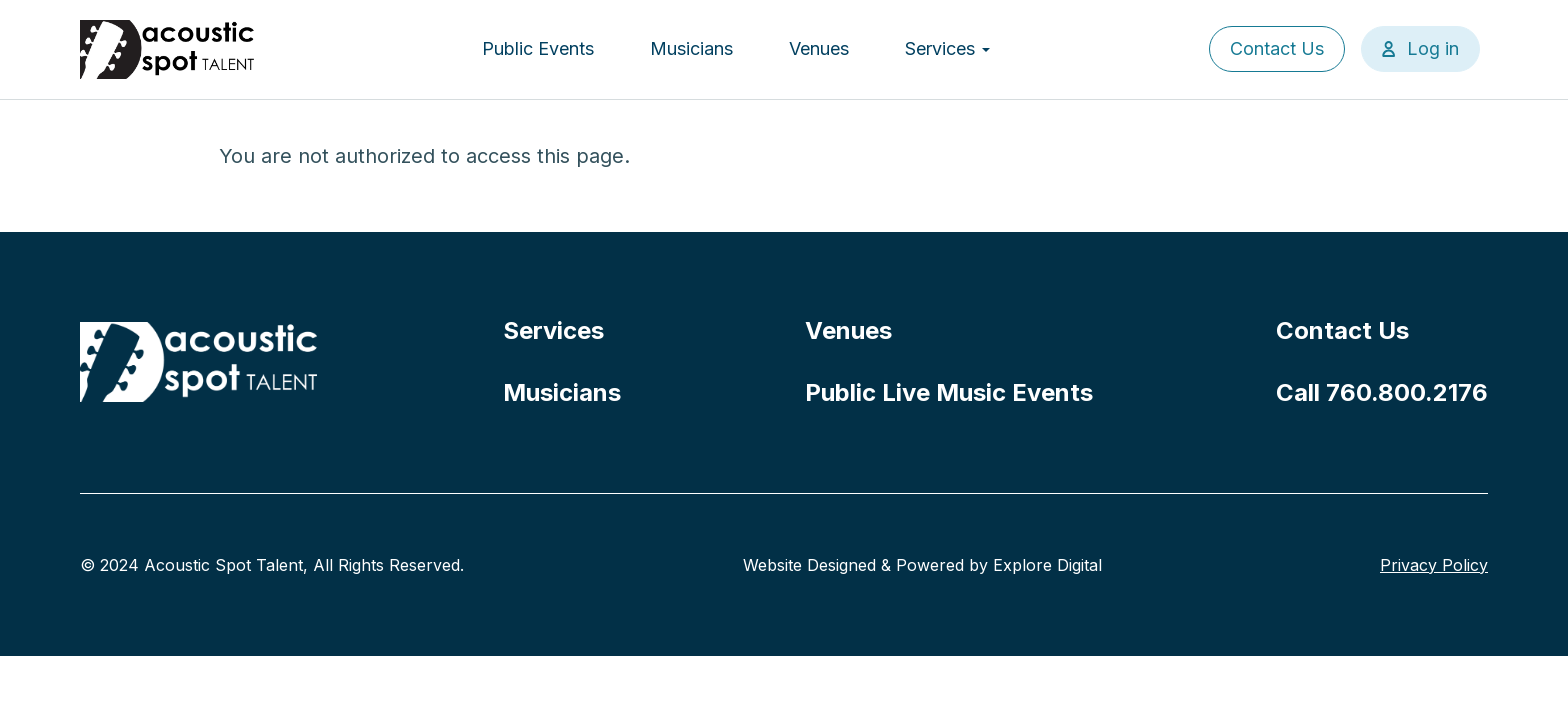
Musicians (691, 48)
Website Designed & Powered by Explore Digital (922, 565)
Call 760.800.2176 (1382, 392)
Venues (819, 48)
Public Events (538, 48)
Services (947, 48)
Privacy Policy (1434, 565)
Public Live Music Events (949, 392)
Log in (1433, 48)
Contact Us (1277, 48)
